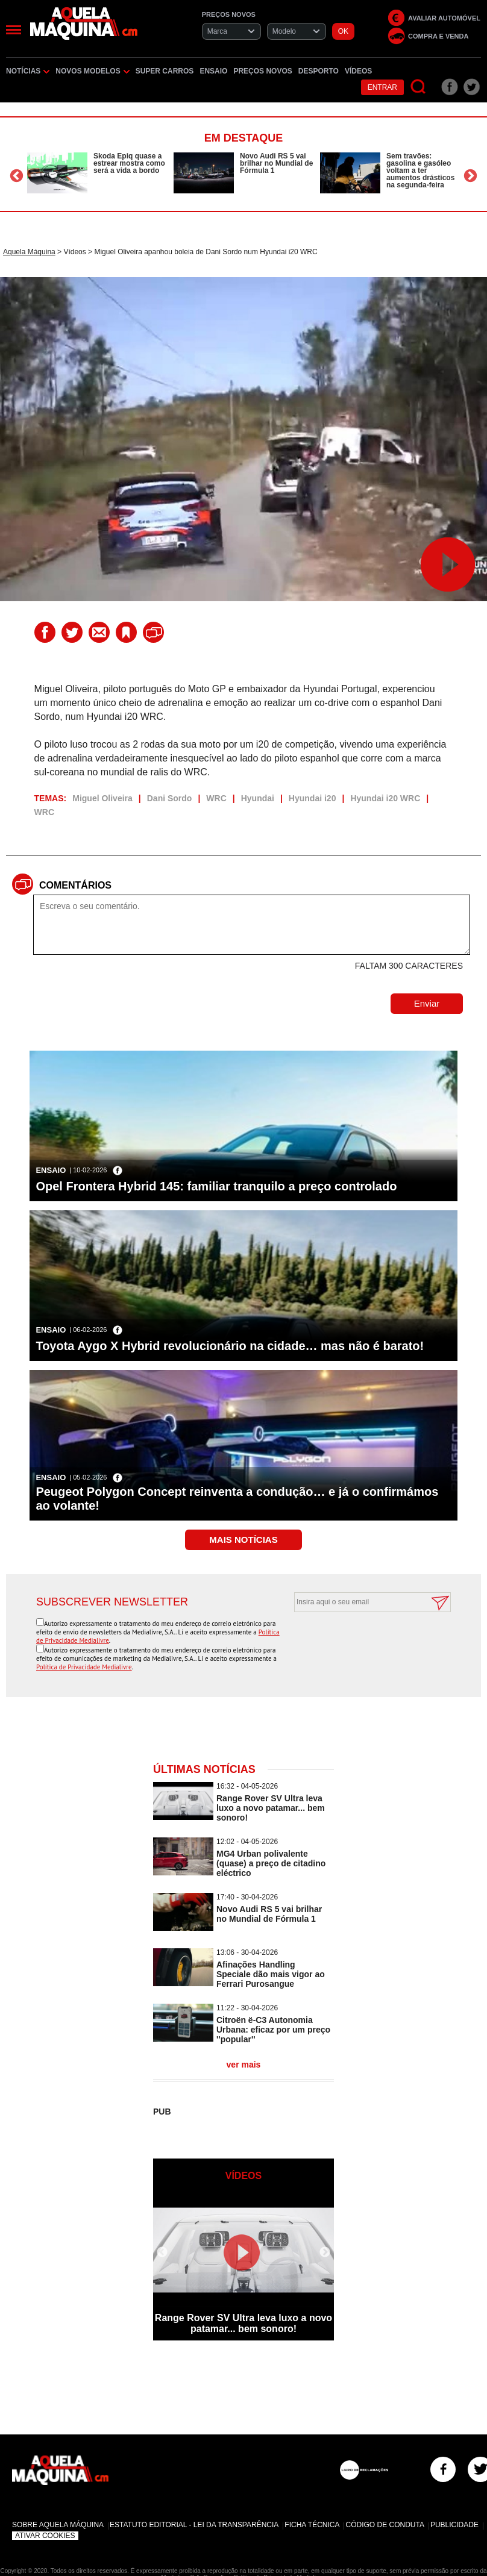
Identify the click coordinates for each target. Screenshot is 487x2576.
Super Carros (165, 71)
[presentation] (359, 1641)
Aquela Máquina (29, 252)
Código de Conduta (384, 2525)
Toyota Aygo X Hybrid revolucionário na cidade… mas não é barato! (230, 1345)
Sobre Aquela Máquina (58, 2525)
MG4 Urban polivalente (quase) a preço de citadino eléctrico (270, 1863)
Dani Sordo (169, 798)
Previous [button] (16, 175)
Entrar (382, 87)
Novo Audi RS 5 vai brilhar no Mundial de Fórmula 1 (276, 163)
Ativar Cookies (45, 2535)
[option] (97, 172)
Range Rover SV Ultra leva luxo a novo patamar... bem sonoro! (270, 1807)
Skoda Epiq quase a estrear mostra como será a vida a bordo (129, 163)
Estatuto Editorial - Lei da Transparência (194, 2525)
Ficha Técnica (311, 2525)
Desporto (318, 71)
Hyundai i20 (312, 798)
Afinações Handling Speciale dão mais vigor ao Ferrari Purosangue (270, 1974)
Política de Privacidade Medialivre (84, 1667)
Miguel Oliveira (102, 798)
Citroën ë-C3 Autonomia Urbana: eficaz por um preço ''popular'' (273, 2029)
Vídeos (358, 71)
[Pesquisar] (418, 87)
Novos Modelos (92, 71)
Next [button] (470, 175)
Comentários (75, 885)
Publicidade (454, 2525)
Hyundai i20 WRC (385, 798)
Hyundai (257, 798)
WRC (216, 798)
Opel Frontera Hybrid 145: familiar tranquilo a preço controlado (216, 1186)
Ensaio (213, 71)
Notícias (27, 71)
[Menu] (13, 29)
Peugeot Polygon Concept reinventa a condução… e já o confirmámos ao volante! (237, 1498)
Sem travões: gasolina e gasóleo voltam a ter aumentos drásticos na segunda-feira (420, 170)
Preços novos (262, 71)
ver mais (244, 2064)
